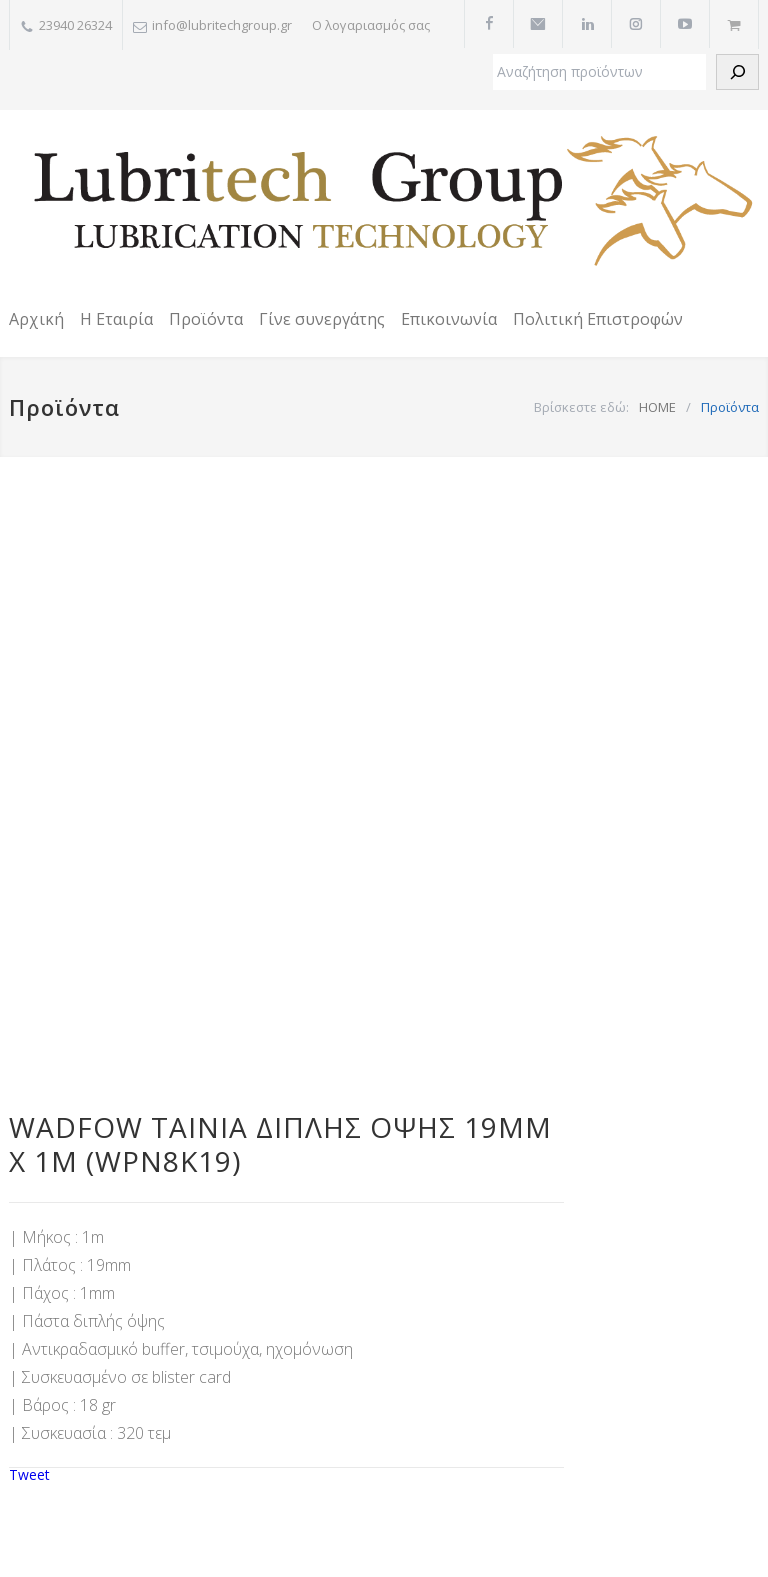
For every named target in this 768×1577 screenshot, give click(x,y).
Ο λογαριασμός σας (371, 25)
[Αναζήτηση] (737, 72)
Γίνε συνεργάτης (322, 319)
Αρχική (36, 319)
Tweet (29, 1474)
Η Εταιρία (116, 319)
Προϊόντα (206, 319)
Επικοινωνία (449, 319)
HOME (657, 407)
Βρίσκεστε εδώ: (581, 407)
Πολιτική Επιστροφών (598, 319)
